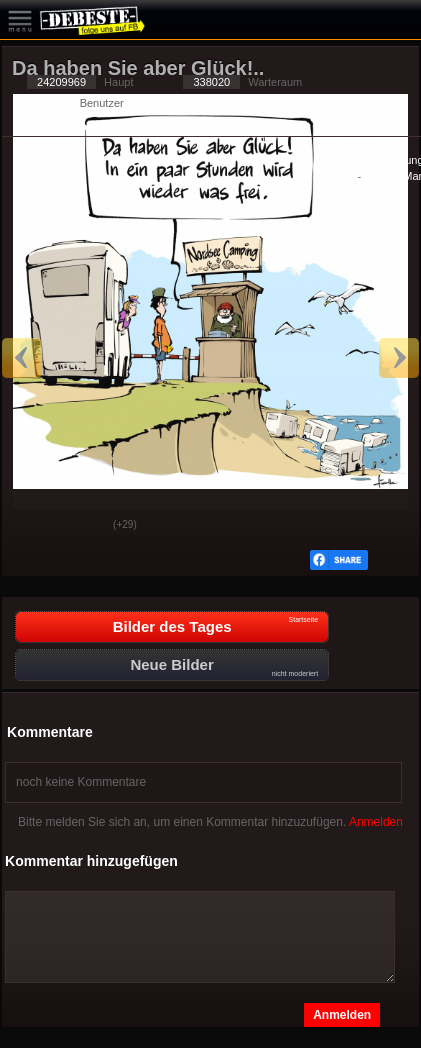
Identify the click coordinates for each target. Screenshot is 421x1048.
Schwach (83, 526)
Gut (33, 526)
